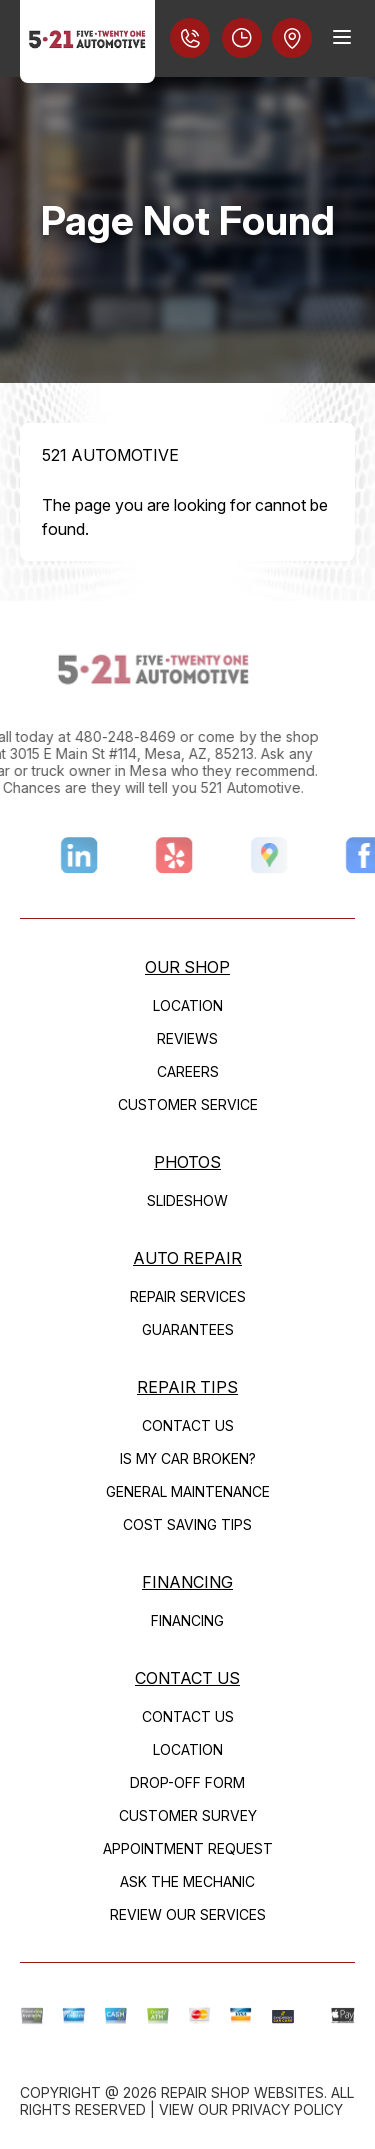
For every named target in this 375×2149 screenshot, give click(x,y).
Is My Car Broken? (188, 1458)
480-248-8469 (100, 736)
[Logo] (87, 41)
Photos (187, 1162)
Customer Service (188, 1104)
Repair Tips (187, 1387)
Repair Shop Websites (242, 2092)
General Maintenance (188, 1491)
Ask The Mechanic (187, 1881)
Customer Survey (188, 1815)
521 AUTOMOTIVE (110, 455)
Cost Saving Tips (187, 1524)
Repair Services (188, 1296)
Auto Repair (187, 1258)
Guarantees (188, 1329)
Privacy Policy (287, 2109)
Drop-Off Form (187, 1782)
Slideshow (187, 1200)
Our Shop (187, 967)
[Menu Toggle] (342, 37)
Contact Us (188, 1425)
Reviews (187, 1038)
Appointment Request (188, 1848)
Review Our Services (188, 1914)
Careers (188, 1071)
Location (188, 1005)
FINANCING (187, 1582)
